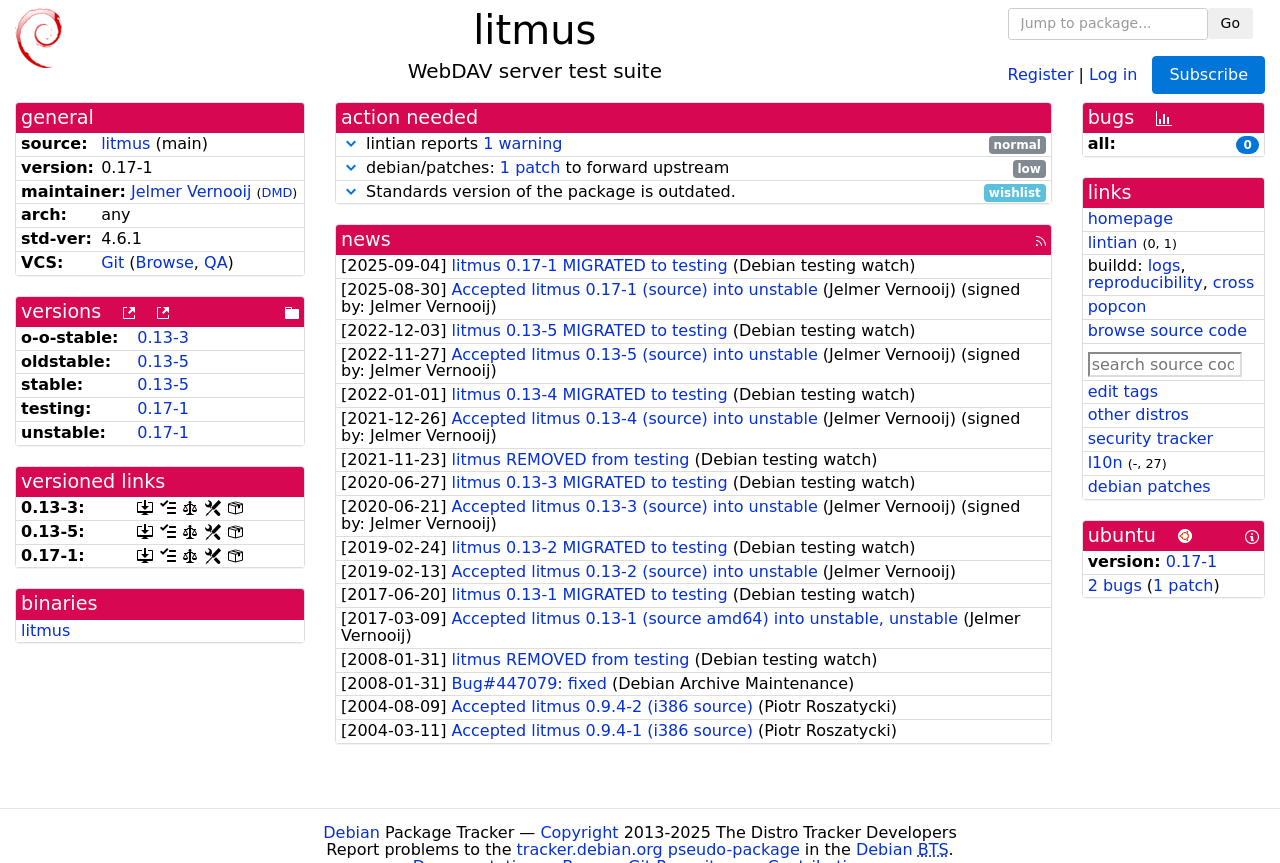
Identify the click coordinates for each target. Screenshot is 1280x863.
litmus (125, 143)
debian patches (1149, 486)
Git (112, 262)
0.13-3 (163, 337)
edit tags (1123, 391)
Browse (165, 262)
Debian (351, 832)
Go (1230, 23)
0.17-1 (163, 408)
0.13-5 (163, 361)
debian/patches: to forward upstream (693, 168)
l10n (1105, 462)
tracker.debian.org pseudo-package (658, 849)
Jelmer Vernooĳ (191, 191)
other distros (1138, 414)
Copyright (579, 832)
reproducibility (1145, 282)
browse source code (1167, 330)
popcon (1117, 306)
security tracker (1151, 438)
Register (1041, 73)
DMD (277, 192)
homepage (1130, 218)
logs (1164, 265)
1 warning (522, 143)
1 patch (530, 167)
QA (216, 262)
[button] (351, 143)
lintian (1113, 242)
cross (1233, 282)
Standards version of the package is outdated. (693, 192)
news (366, 239)
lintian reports (693, 144)
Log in (1113, 73)
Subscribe (1208, 74)
